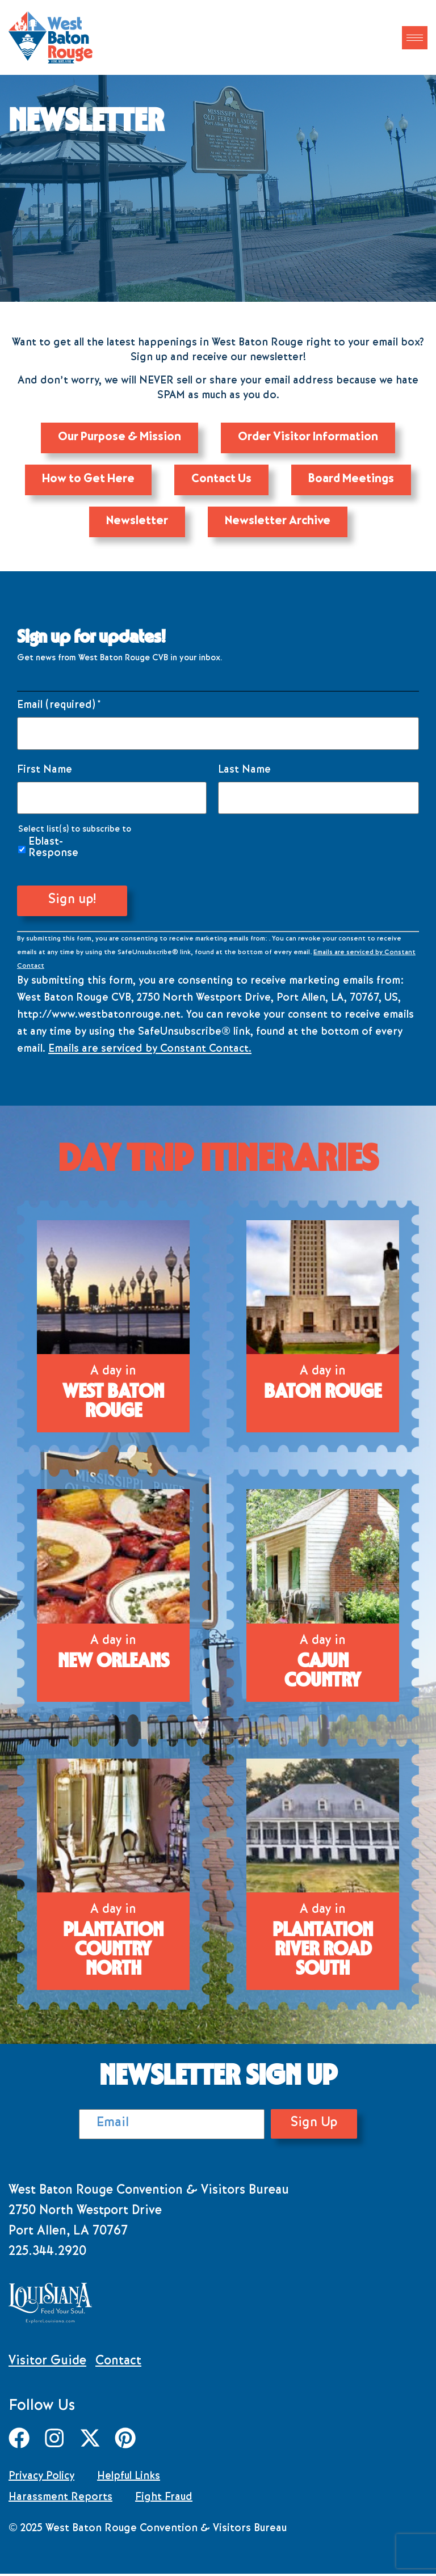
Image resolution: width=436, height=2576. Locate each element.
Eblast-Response (53, 851)
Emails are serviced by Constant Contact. (149, 1053)
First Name (44, 773)
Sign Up (303, 2127)
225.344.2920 (47, 2256)
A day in (113, 1375)
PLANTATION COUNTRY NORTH (113, 1953)
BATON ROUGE (323, 1395)
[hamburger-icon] (414, 37)
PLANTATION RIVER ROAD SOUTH (322, 1953)
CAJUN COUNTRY (322, 1674)
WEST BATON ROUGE (113, 1405)
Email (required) (58, 709)
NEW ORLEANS (113, 1664)
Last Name (244, 773)
